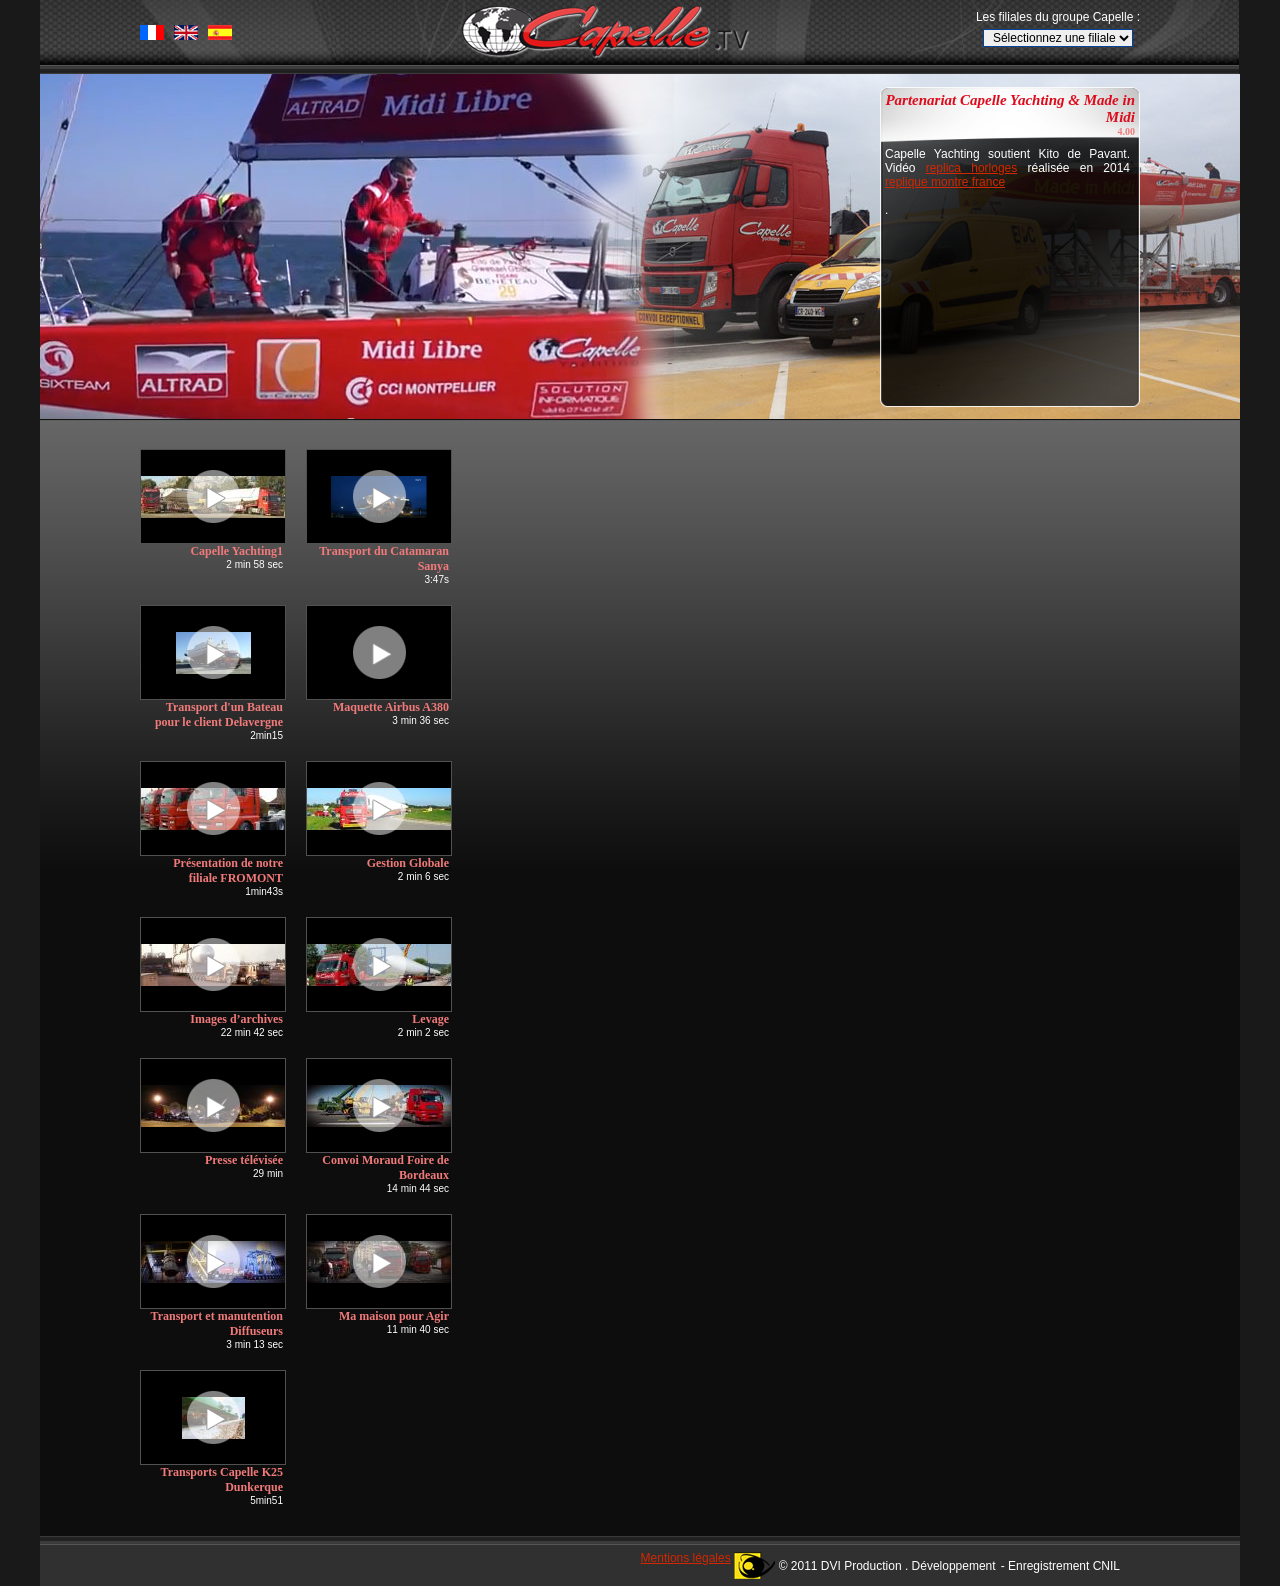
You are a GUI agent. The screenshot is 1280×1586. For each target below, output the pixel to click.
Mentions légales (686, 1558)
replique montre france (945, 182)
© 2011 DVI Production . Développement (887, 1566)
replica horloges (972, 168)
